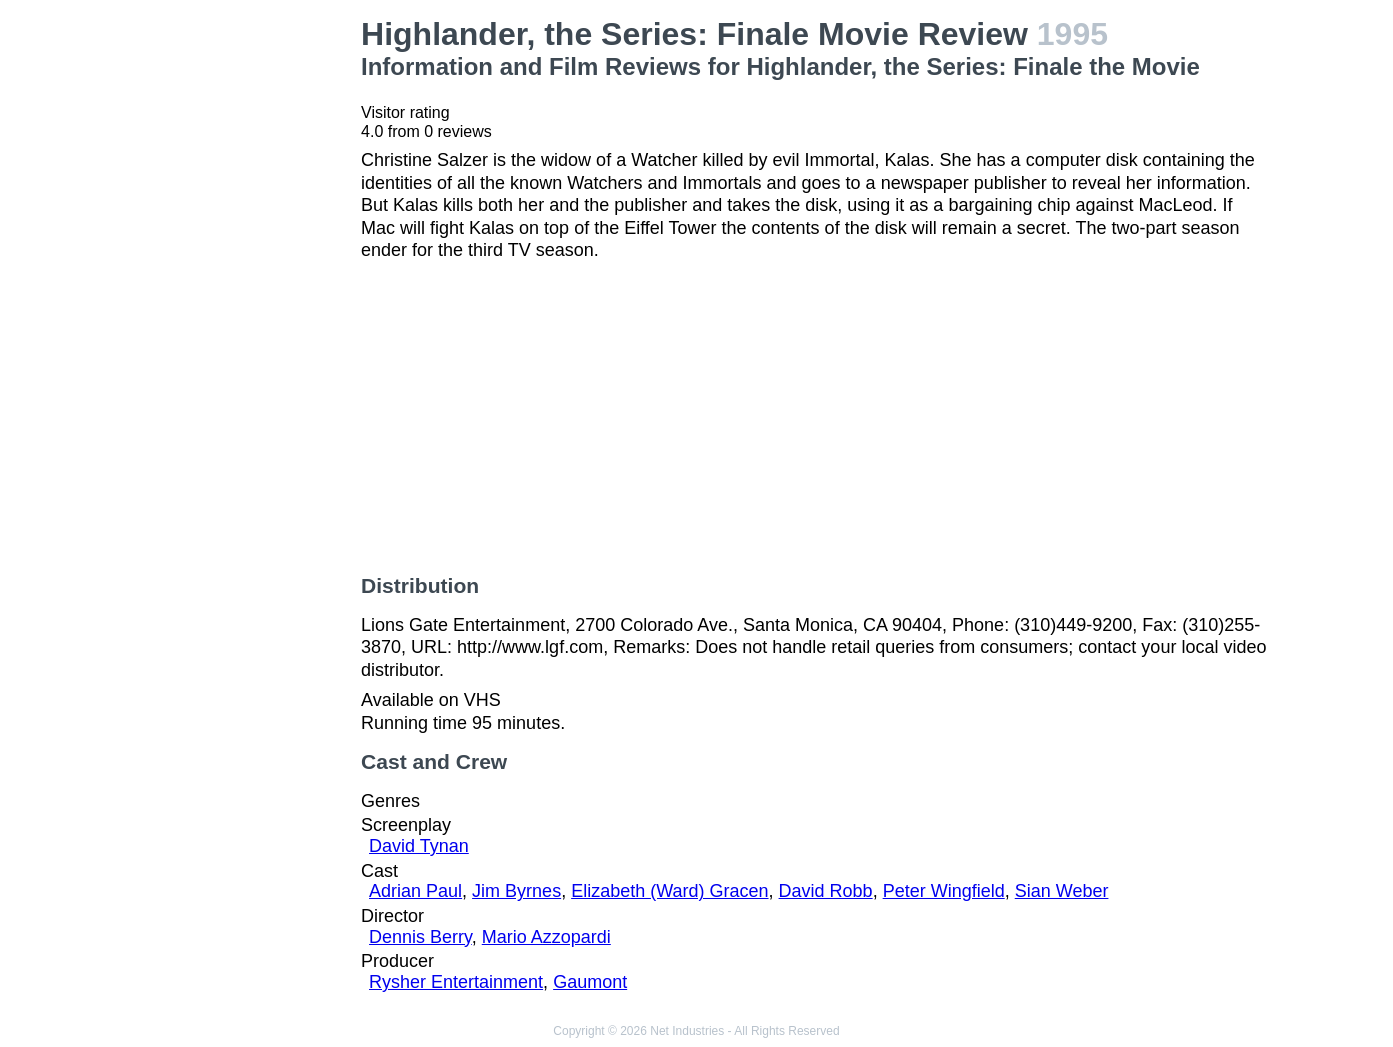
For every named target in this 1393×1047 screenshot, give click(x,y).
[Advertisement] (242, 316)
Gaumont (590, 982)
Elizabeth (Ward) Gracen (669, 891)
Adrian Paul (415, 891)
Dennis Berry (420, 937)
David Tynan (419, 846)
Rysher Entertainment (456, 982)
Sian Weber (1062, 891)
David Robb (826, 891)
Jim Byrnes (516, 891)
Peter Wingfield (944, 891)
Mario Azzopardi (546, 937)
